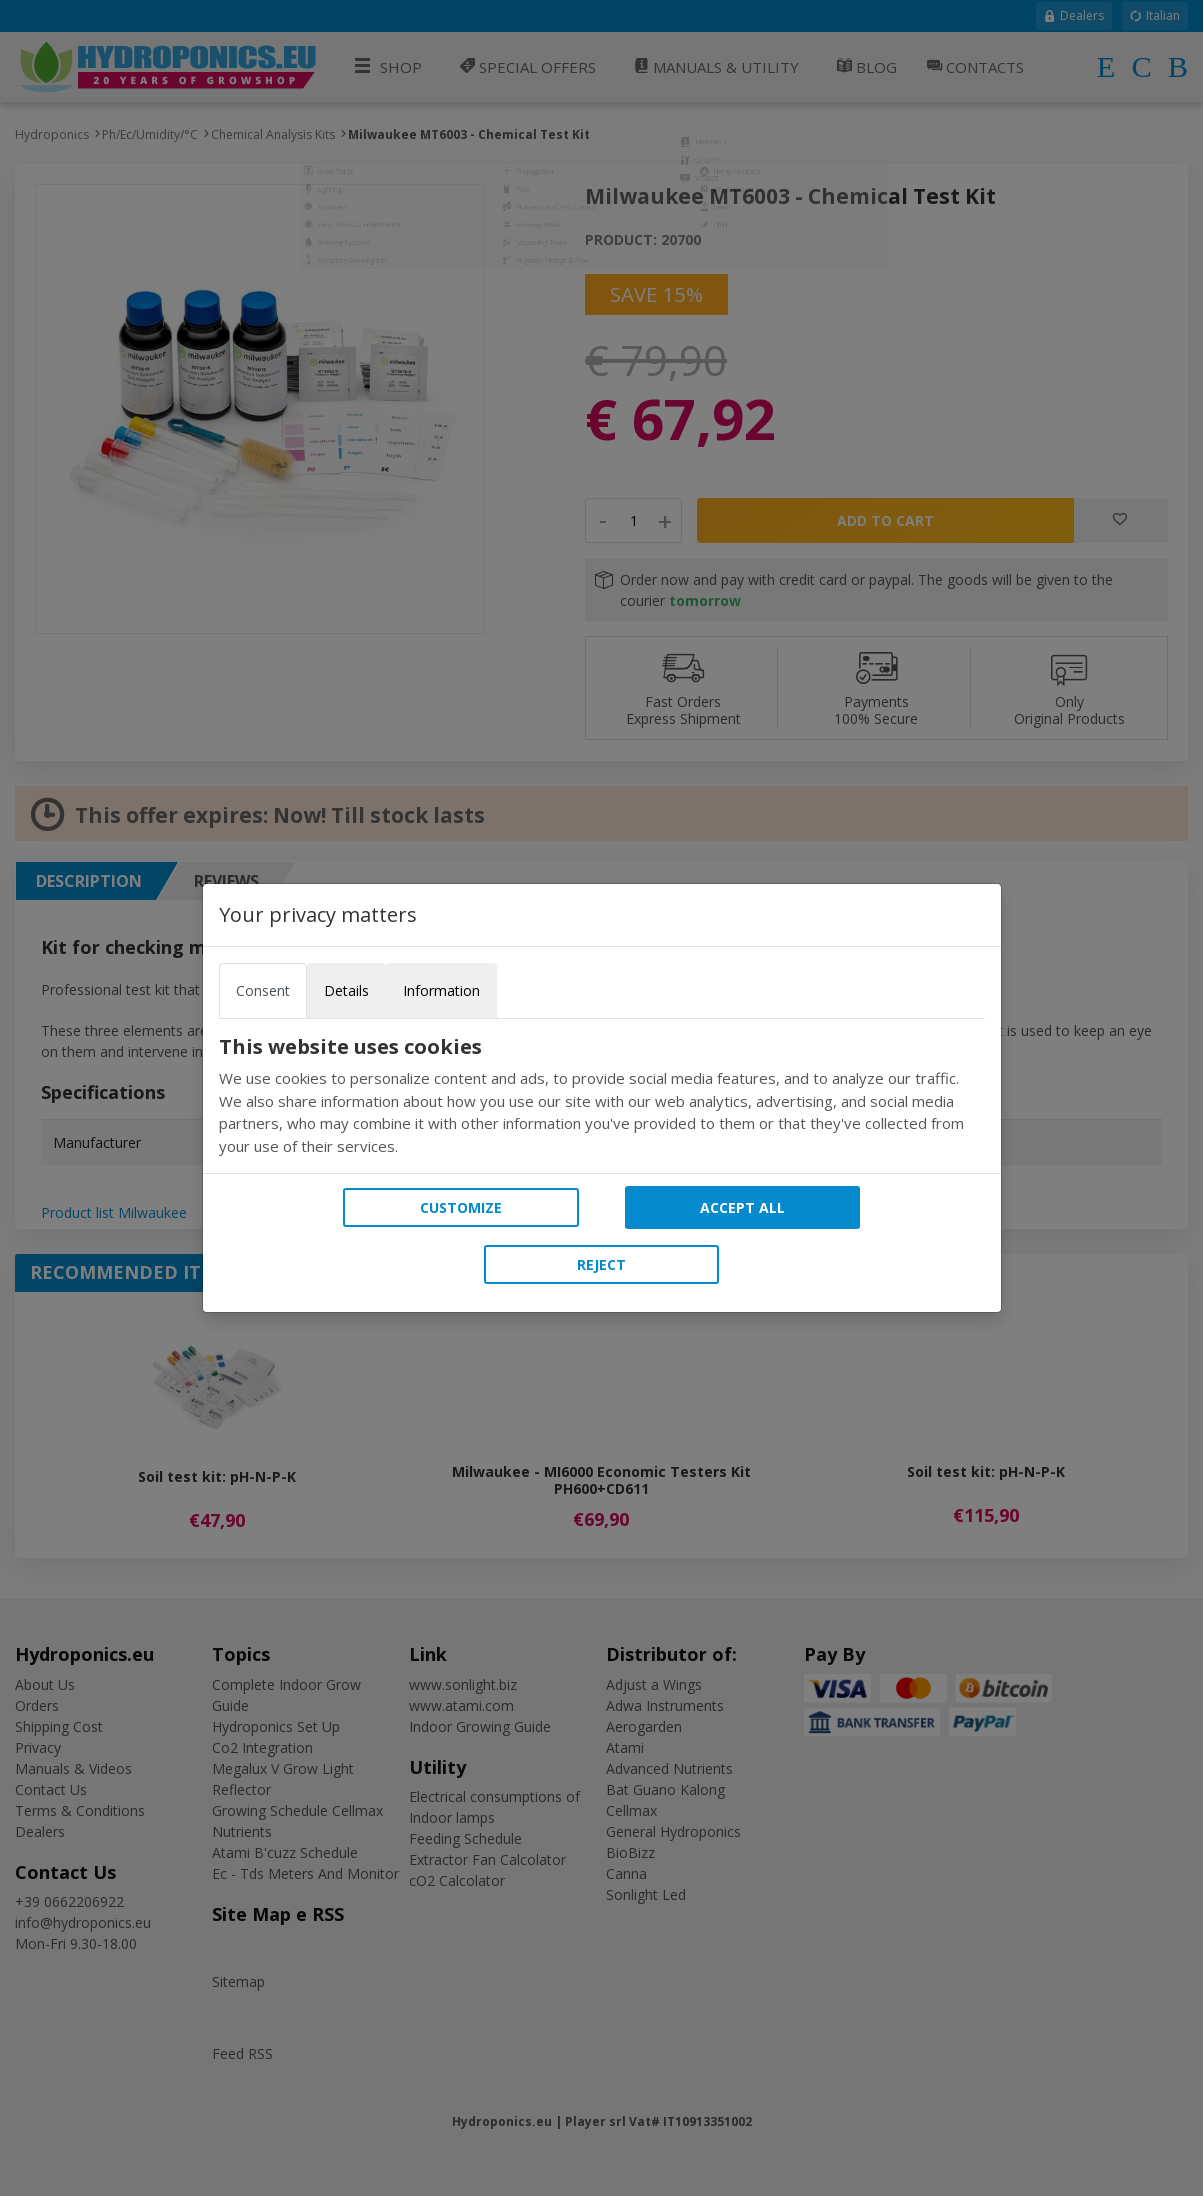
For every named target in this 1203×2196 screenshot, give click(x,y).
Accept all (742, 1207)
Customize (461, 1207)
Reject (601, 1264)
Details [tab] (346, 990)
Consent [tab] (263, 990)
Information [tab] (441, 990)
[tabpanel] (602, 1096)
